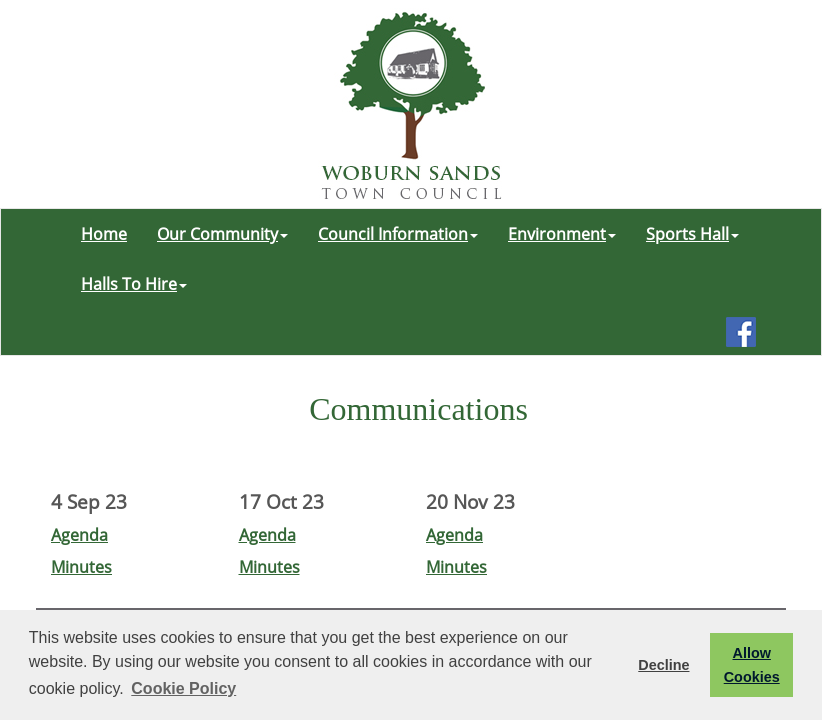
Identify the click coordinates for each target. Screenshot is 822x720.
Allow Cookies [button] (752, 665)
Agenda (79, 535)
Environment (562, 234)
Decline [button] (663, 665)
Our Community (222, 234)
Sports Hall (692, 234)
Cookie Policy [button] (183, 688)
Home (104, 234)
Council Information (398, 234)
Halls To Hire (134, 284)
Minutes (81, 567)
